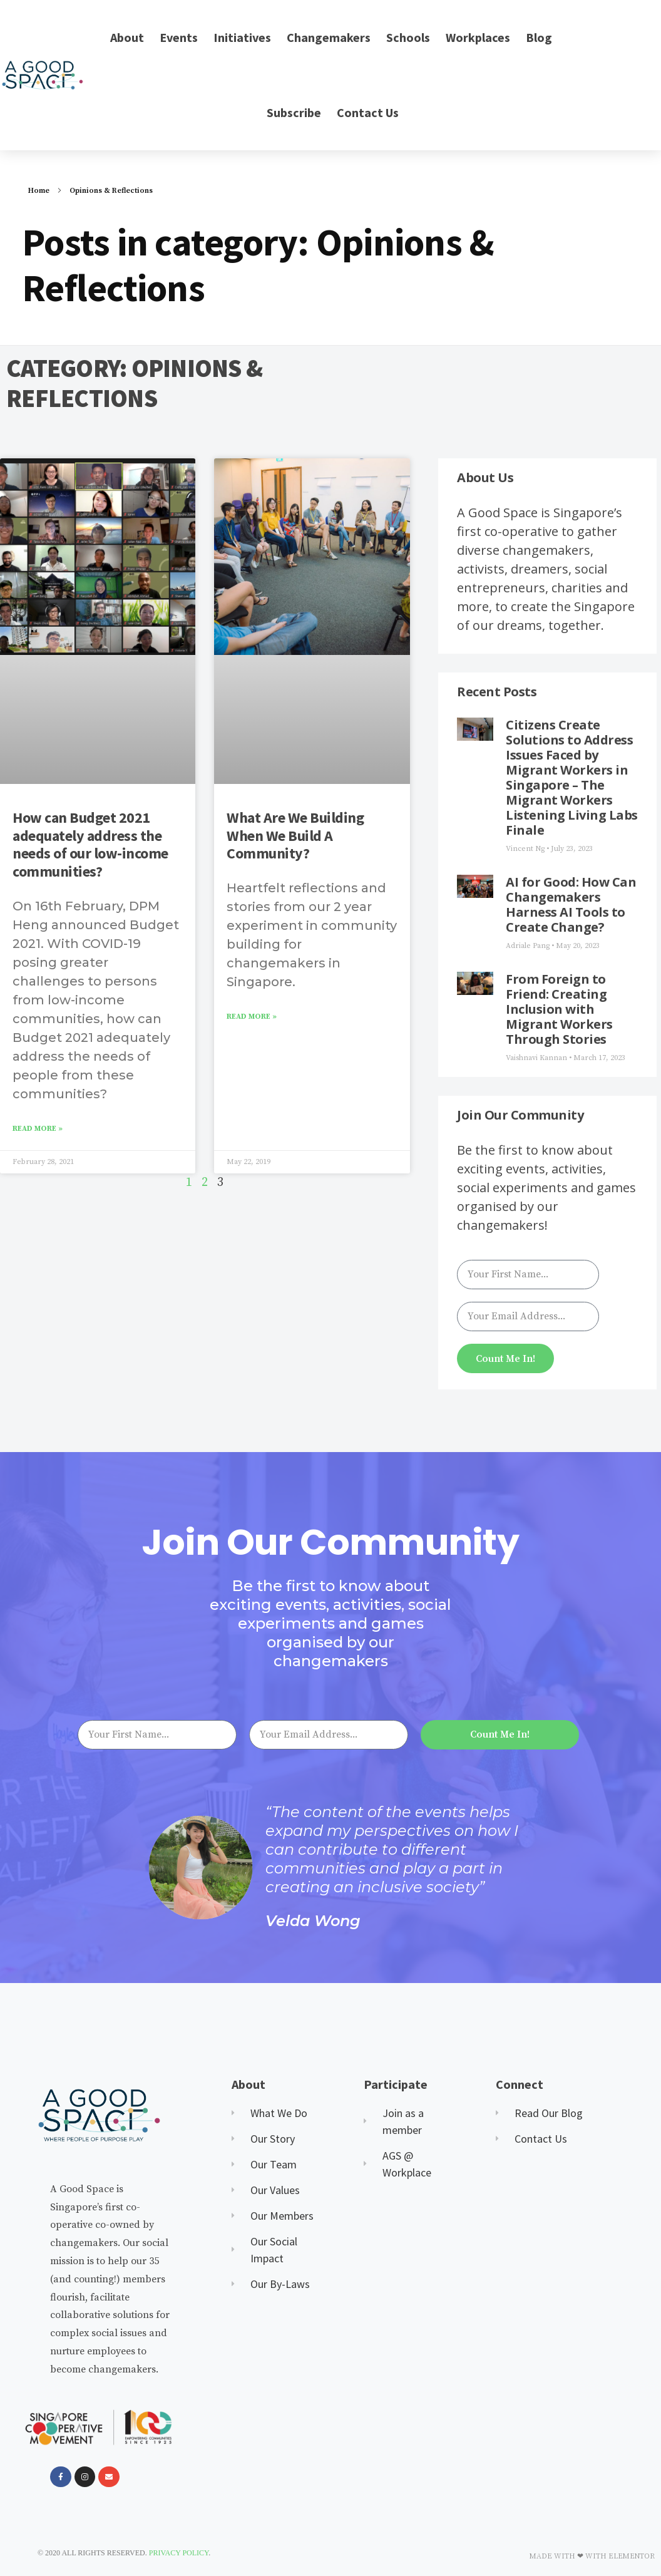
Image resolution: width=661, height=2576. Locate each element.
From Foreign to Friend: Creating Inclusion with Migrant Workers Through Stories (559, 1009)
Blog (539, 37)
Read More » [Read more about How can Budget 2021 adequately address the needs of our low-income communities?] (38, 1129)
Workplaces (478, 37)
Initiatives (242, 37)
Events (179, 37)
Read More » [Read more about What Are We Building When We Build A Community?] (252, 1017)
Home (38, 190)
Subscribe (294, 112)
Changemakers (329, 37)
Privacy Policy (178, 2552)
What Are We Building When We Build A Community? (295, 835)
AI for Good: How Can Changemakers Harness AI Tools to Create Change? (571, 904)
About (127, 37)
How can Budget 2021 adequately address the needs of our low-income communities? (90, 844)
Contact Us (368, 112)
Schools (408, 37)
